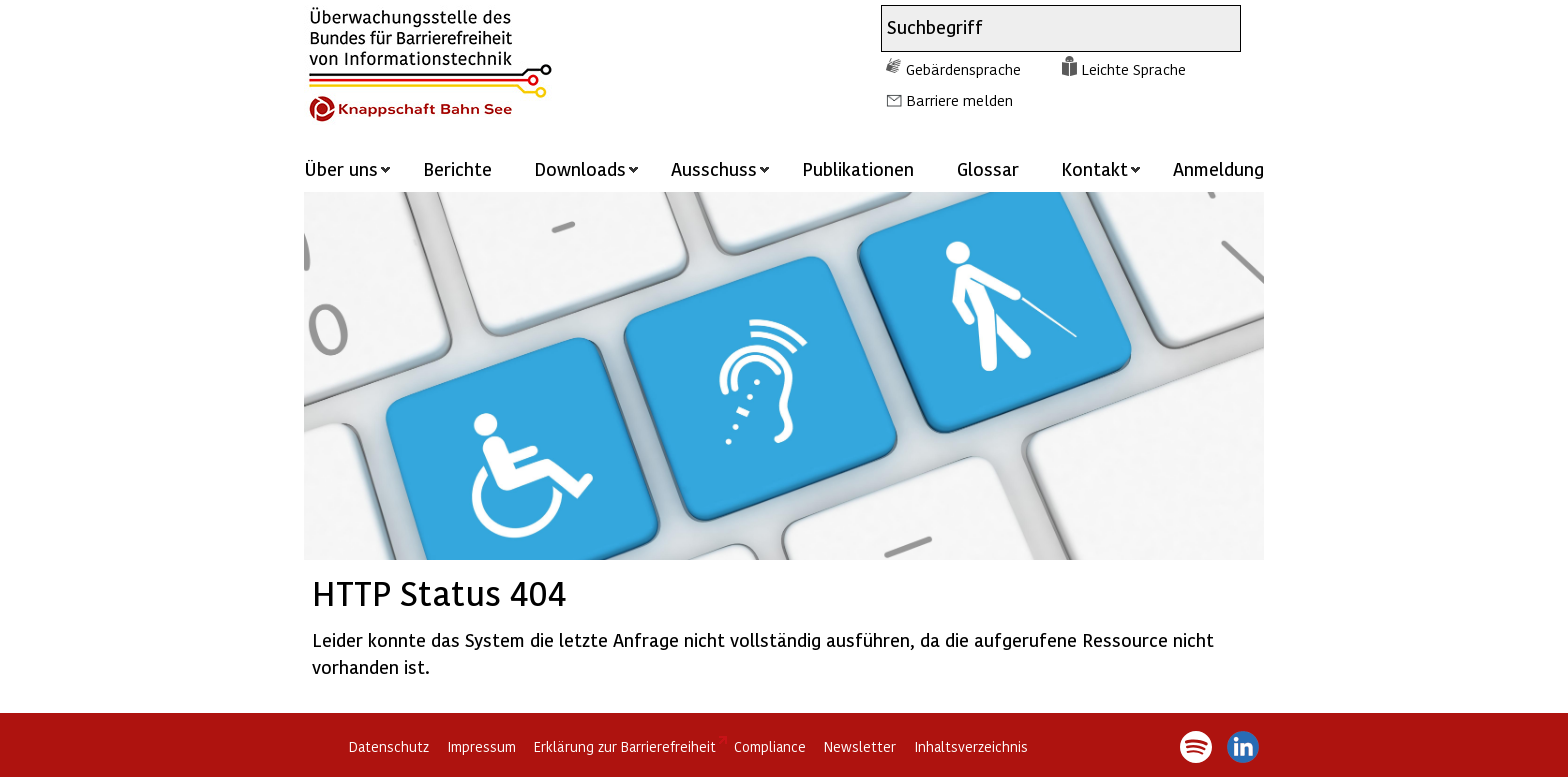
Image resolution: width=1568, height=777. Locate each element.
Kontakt (1094, 168)
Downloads (580, 168)
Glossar (988, 168)
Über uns (341, 168)
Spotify (1196, 747)
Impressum (481, 746)
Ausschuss (714, 168)
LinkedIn (1243, 747)
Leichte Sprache (1133, 69)
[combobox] (1043, 28)
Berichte (457, 168)
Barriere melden (959, 100)
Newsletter (860, 746)
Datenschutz (389, 746)
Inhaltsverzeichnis (971, 746)
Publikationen (858, 168)
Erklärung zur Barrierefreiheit (625, 746)
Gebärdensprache (963, 69)
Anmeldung (1218, 168)
